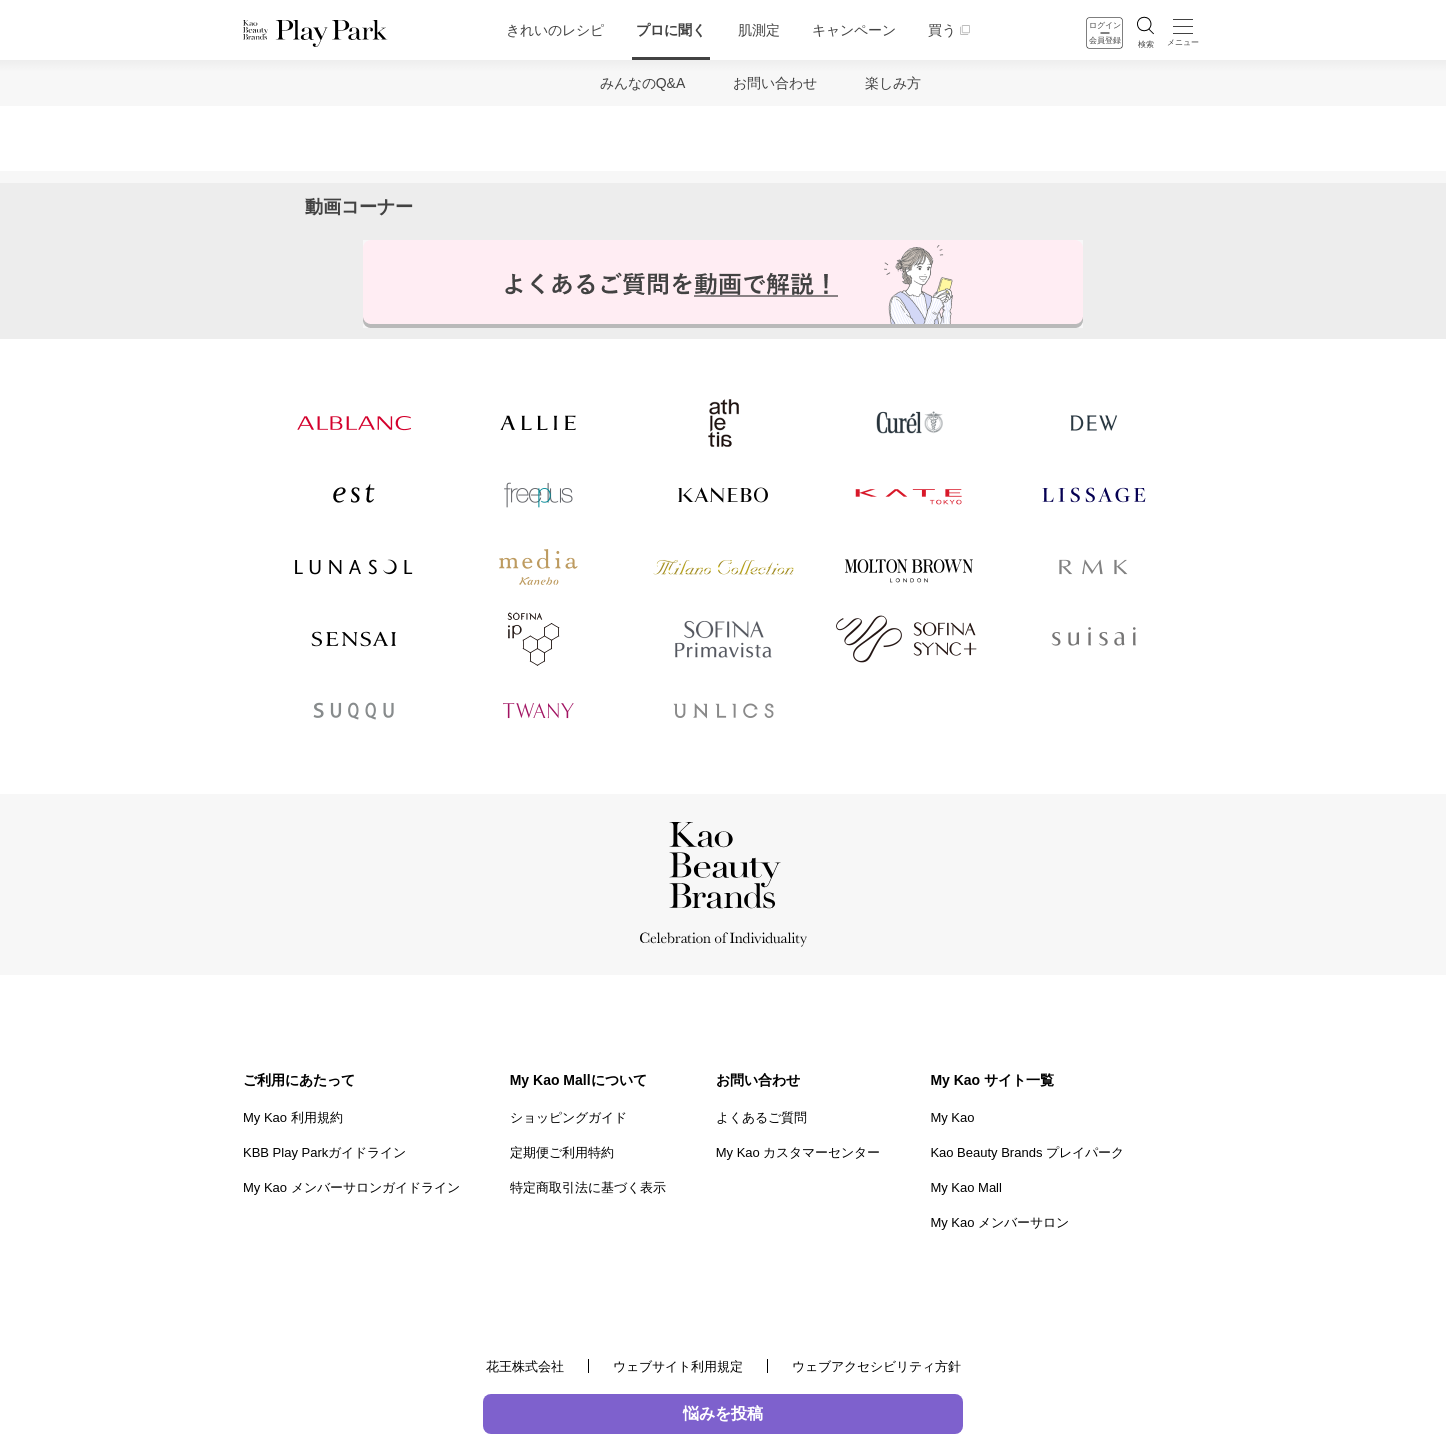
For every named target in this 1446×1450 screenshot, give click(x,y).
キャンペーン (854, 30)
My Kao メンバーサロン (999, 1222)
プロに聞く (671, 30)
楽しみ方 (893, 83)
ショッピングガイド (568, 1117)
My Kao (952, 1117)
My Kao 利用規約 (293, 1117)
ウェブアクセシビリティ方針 (876, 1366)
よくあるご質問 (761, 1117)
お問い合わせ (775, 83)
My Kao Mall (966, 1187)
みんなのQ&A (643, 83)
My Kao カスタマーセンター (798, 1152)
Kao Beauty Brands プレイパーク (1027, 1152)
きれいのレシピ (555, 30)
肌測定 (759, 30)
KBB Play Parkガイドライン (324, 1152)
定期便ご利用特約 (562, 1152)
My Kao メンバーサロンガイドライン (351, 1187)
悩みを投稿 (723, 1413)
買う (942, 30)
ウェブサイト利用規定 (678, 1366)
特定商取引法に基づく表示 (588, 1187)
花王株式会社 (525, 1366)
